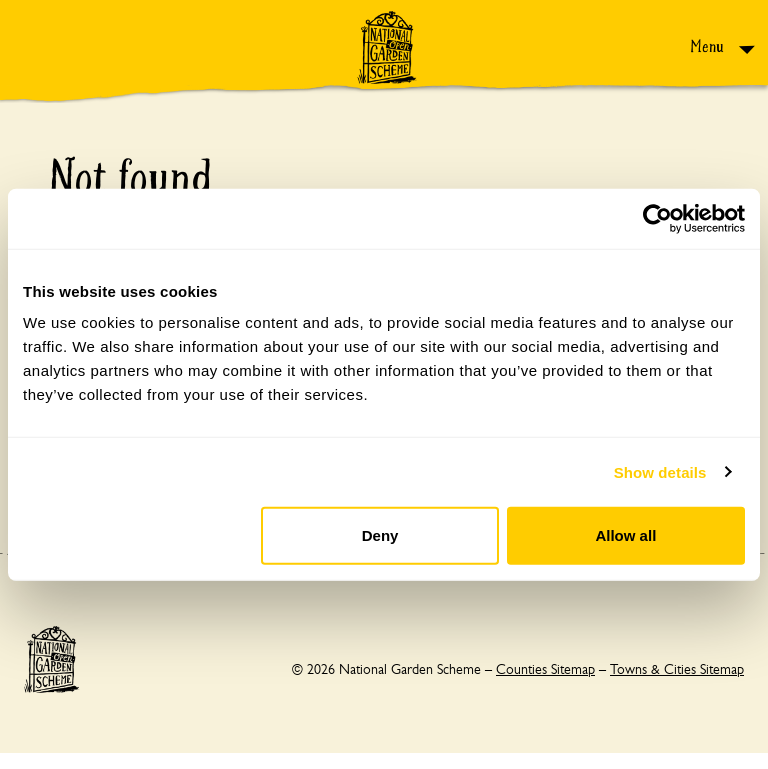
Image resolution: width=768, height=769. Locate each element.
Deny (380, 535)
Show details (660, 471)
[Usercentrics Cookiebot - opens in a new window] (657, 218)
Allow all (625, 535)
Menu (709, 46)
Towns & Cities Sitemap (677, 669)
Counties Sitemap (545, 669)
